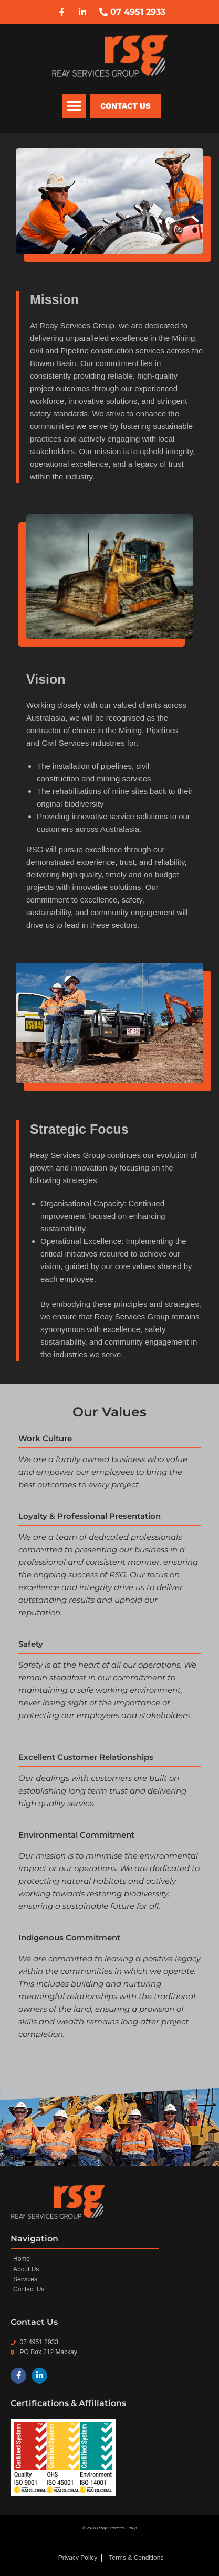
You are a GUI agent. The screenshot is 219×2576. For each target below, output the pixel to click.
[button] (74, 106)
